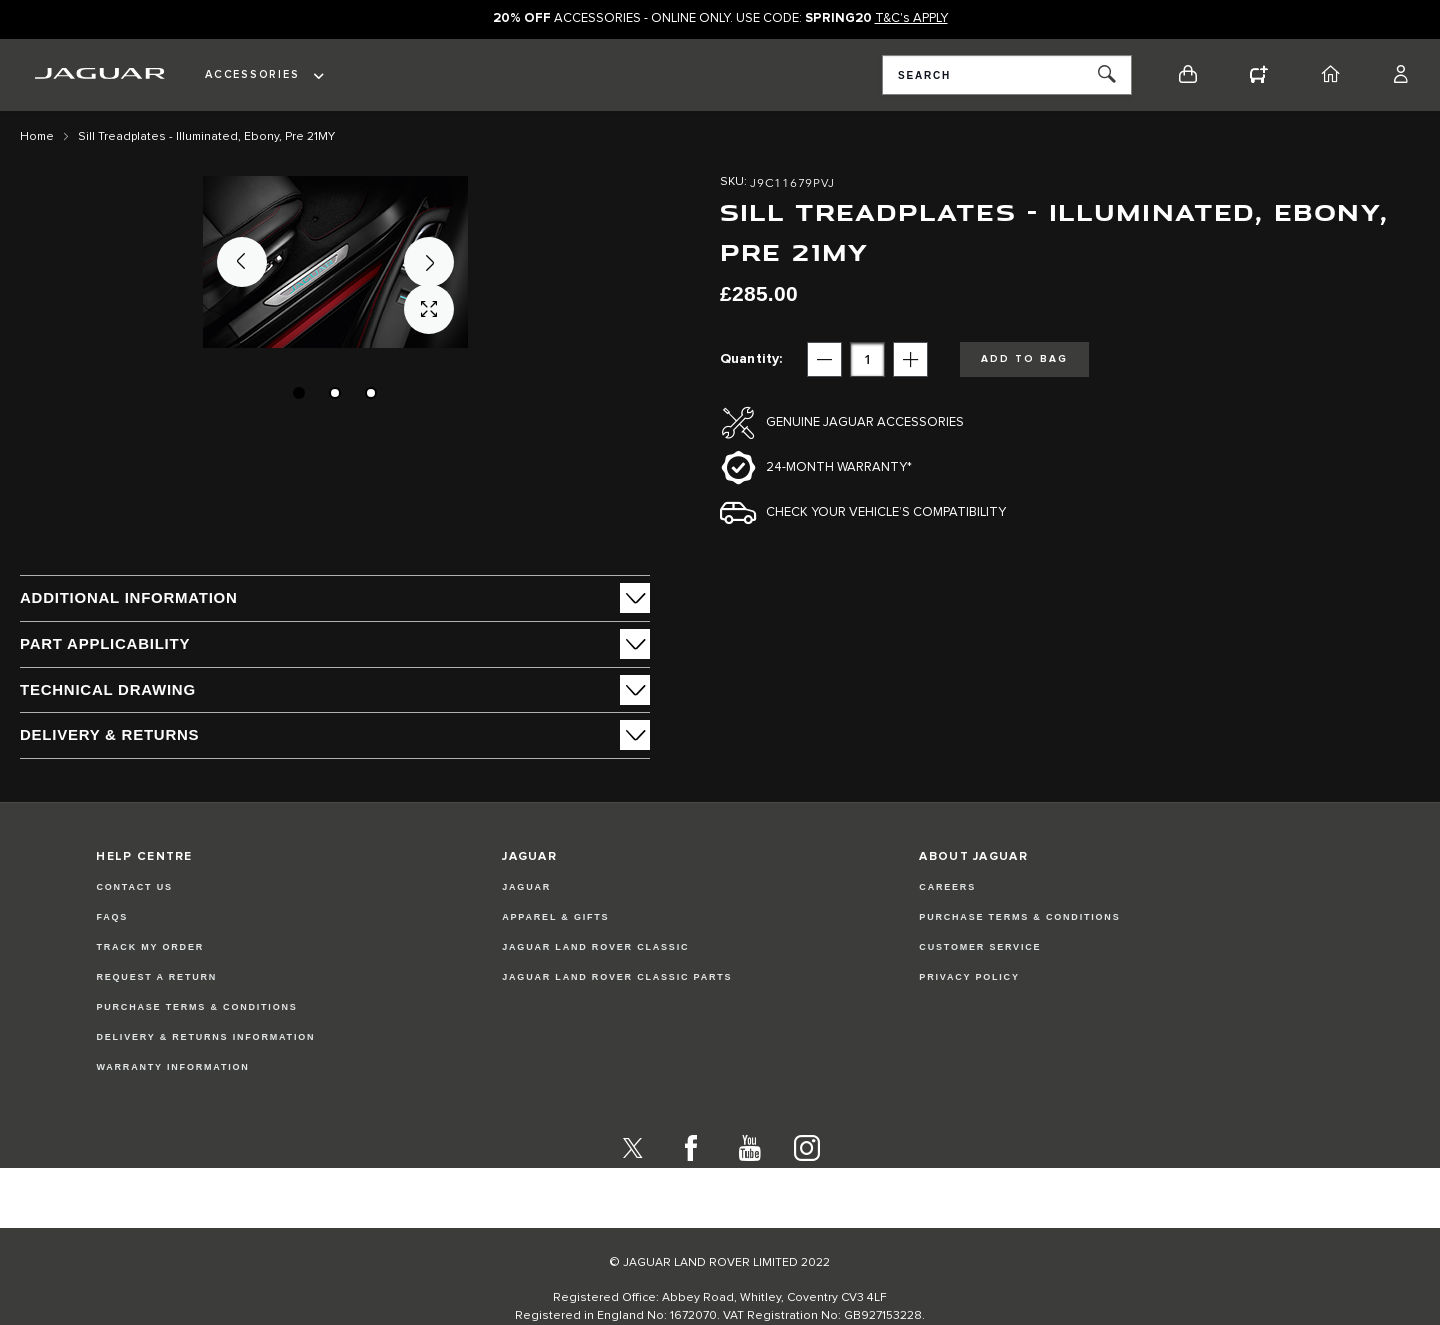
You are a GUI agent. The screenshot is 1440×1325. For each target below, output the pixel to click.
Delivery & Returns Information (205, 1037)
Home (37, 137)
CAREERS (947, 887)
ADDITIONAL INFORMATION (129, 597)
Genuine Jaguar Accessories (865, 422)
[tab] (335, 598)
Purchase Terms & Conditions (196, 1007)
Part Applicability (105, 643)
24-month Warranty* (839, 467)
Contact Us (134, 887)
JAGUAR (526, 887)
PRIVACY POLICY (969, 977)
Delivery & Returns (109, 734)
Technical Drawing (108, 689)
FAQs (112, 917)
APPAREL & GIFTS (555, 917)
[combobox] (1007, 75)
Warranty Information (172, 1067)
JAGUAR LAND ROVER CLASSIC (595, 947)
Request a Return (156, 977)
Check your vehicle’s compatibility (886, 512)
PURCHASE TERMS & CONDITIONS (1019, 917)
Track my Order (150, 947)
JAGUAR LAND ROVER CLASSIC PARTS (617, 977)
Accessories (252, 74)
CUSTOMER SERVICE (980, 947)
